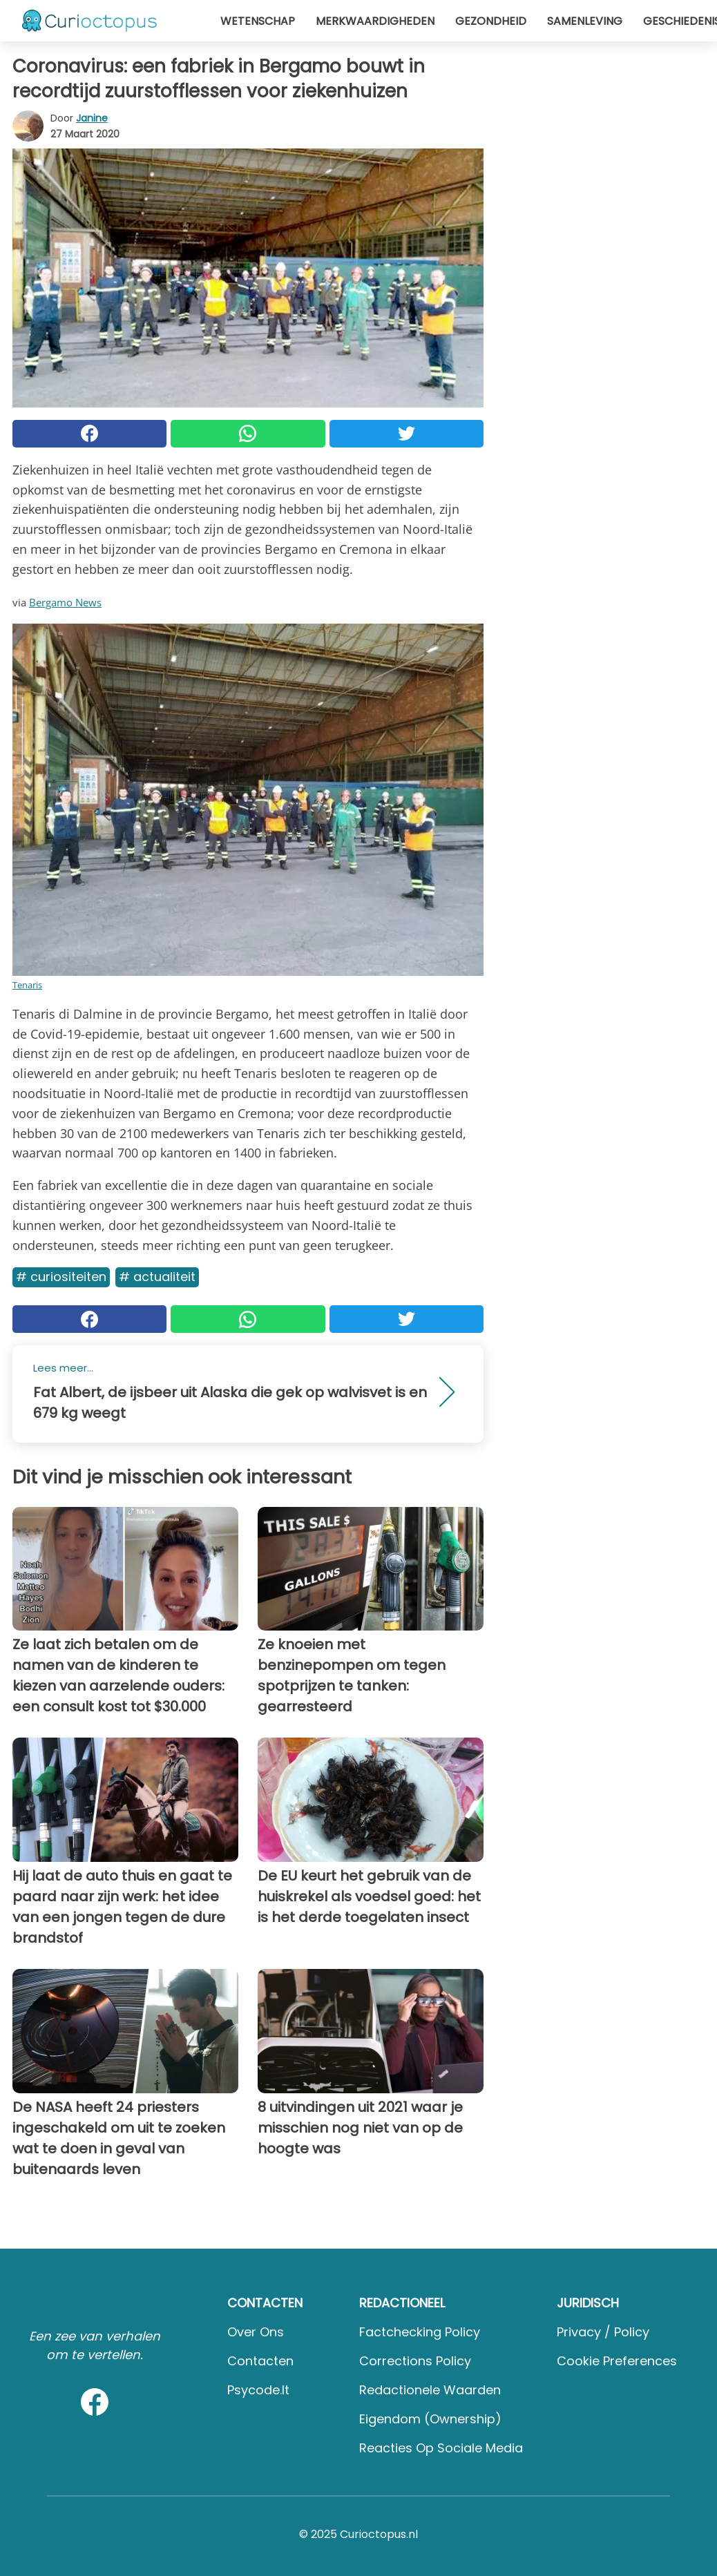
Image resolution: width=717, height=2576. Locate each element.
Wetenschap (257, 21)
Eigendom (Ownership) (430, 2419)
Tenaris (27, 985)
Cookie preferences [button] (617, 2361)
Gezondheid (490, 21)
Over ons (255, 2331)
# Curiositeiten (61, 1276)
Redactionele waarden (430, 2390)
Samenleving (584, 21)
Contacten (260, 2361)
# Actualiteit (157, 1276)
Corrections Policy (415, 2361)
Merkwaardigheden (375, 21)
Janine (92, 118)
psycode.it (258, 2390)
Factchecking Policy (419, 2331)
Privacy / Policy (603, 2331)
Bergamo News (65, 602)
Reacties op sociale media (441, 2448)
